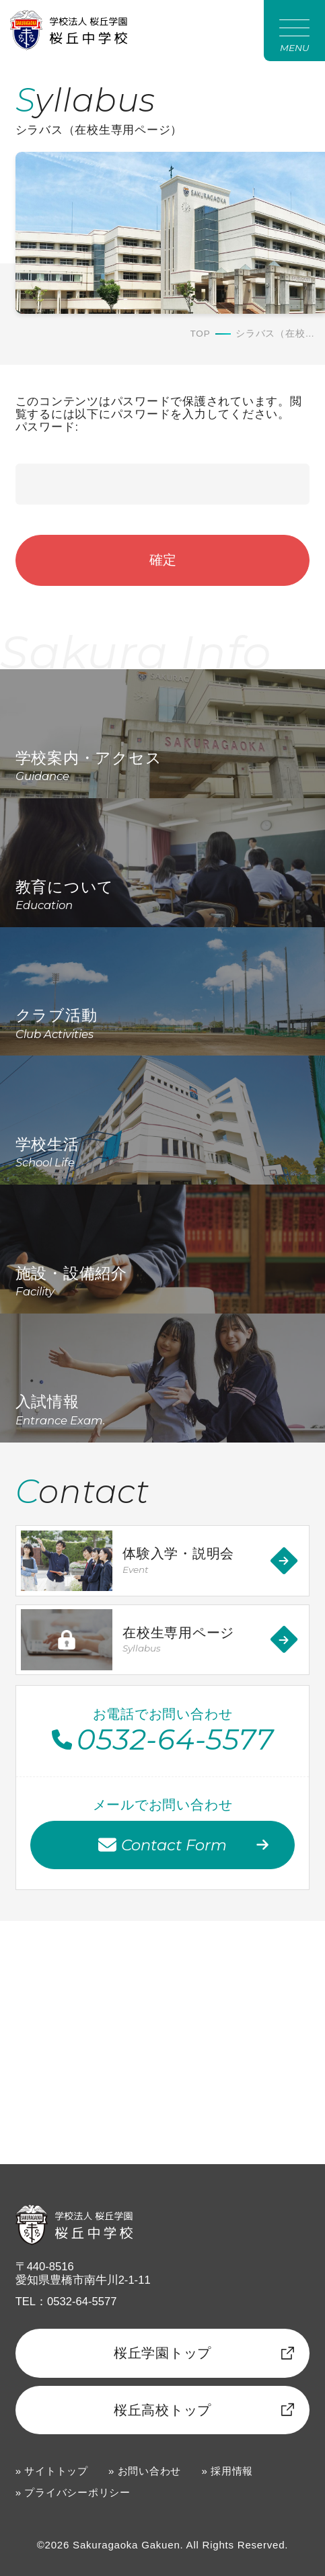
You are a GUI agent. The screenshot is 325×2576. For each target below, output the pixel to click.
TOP (200, 334)
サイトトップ (56, 2471)
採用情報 (232, 2471)
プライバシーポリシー (77, 2492)
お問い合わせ (150, 2471)
